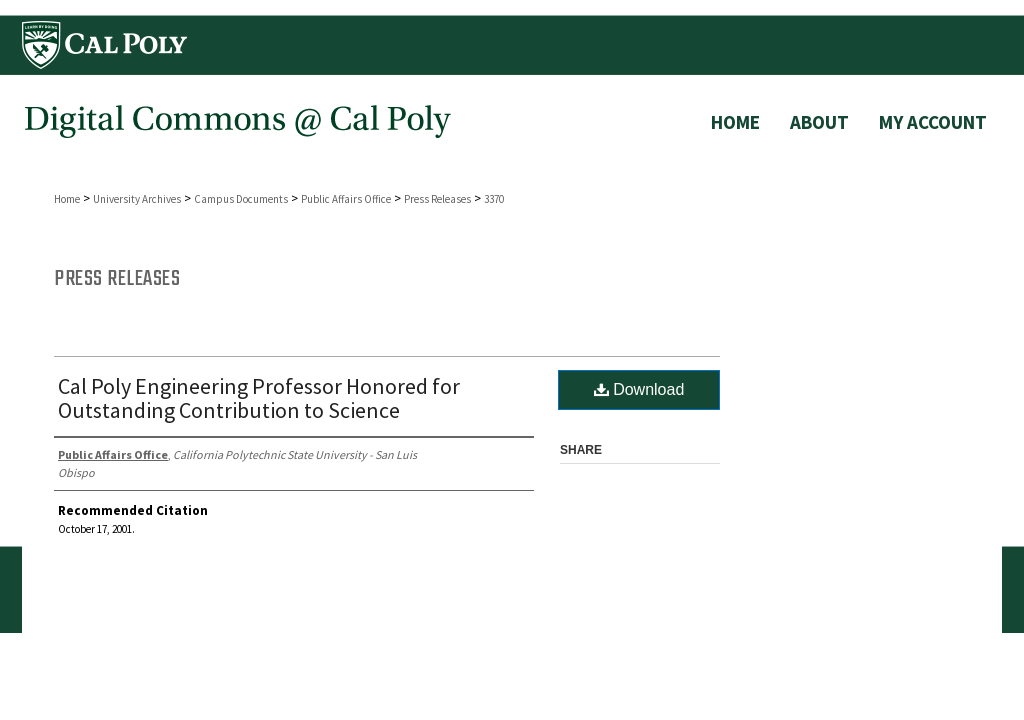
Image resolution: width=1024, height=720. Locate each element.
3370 (494, 199)
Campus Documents (241, 199)
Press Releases (437, 199)
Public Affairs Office (346, 199)
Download (639, 389)
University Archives (137, 199)
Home (67, 199)
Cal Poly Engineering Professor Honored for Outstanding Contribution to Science (259, 398)
